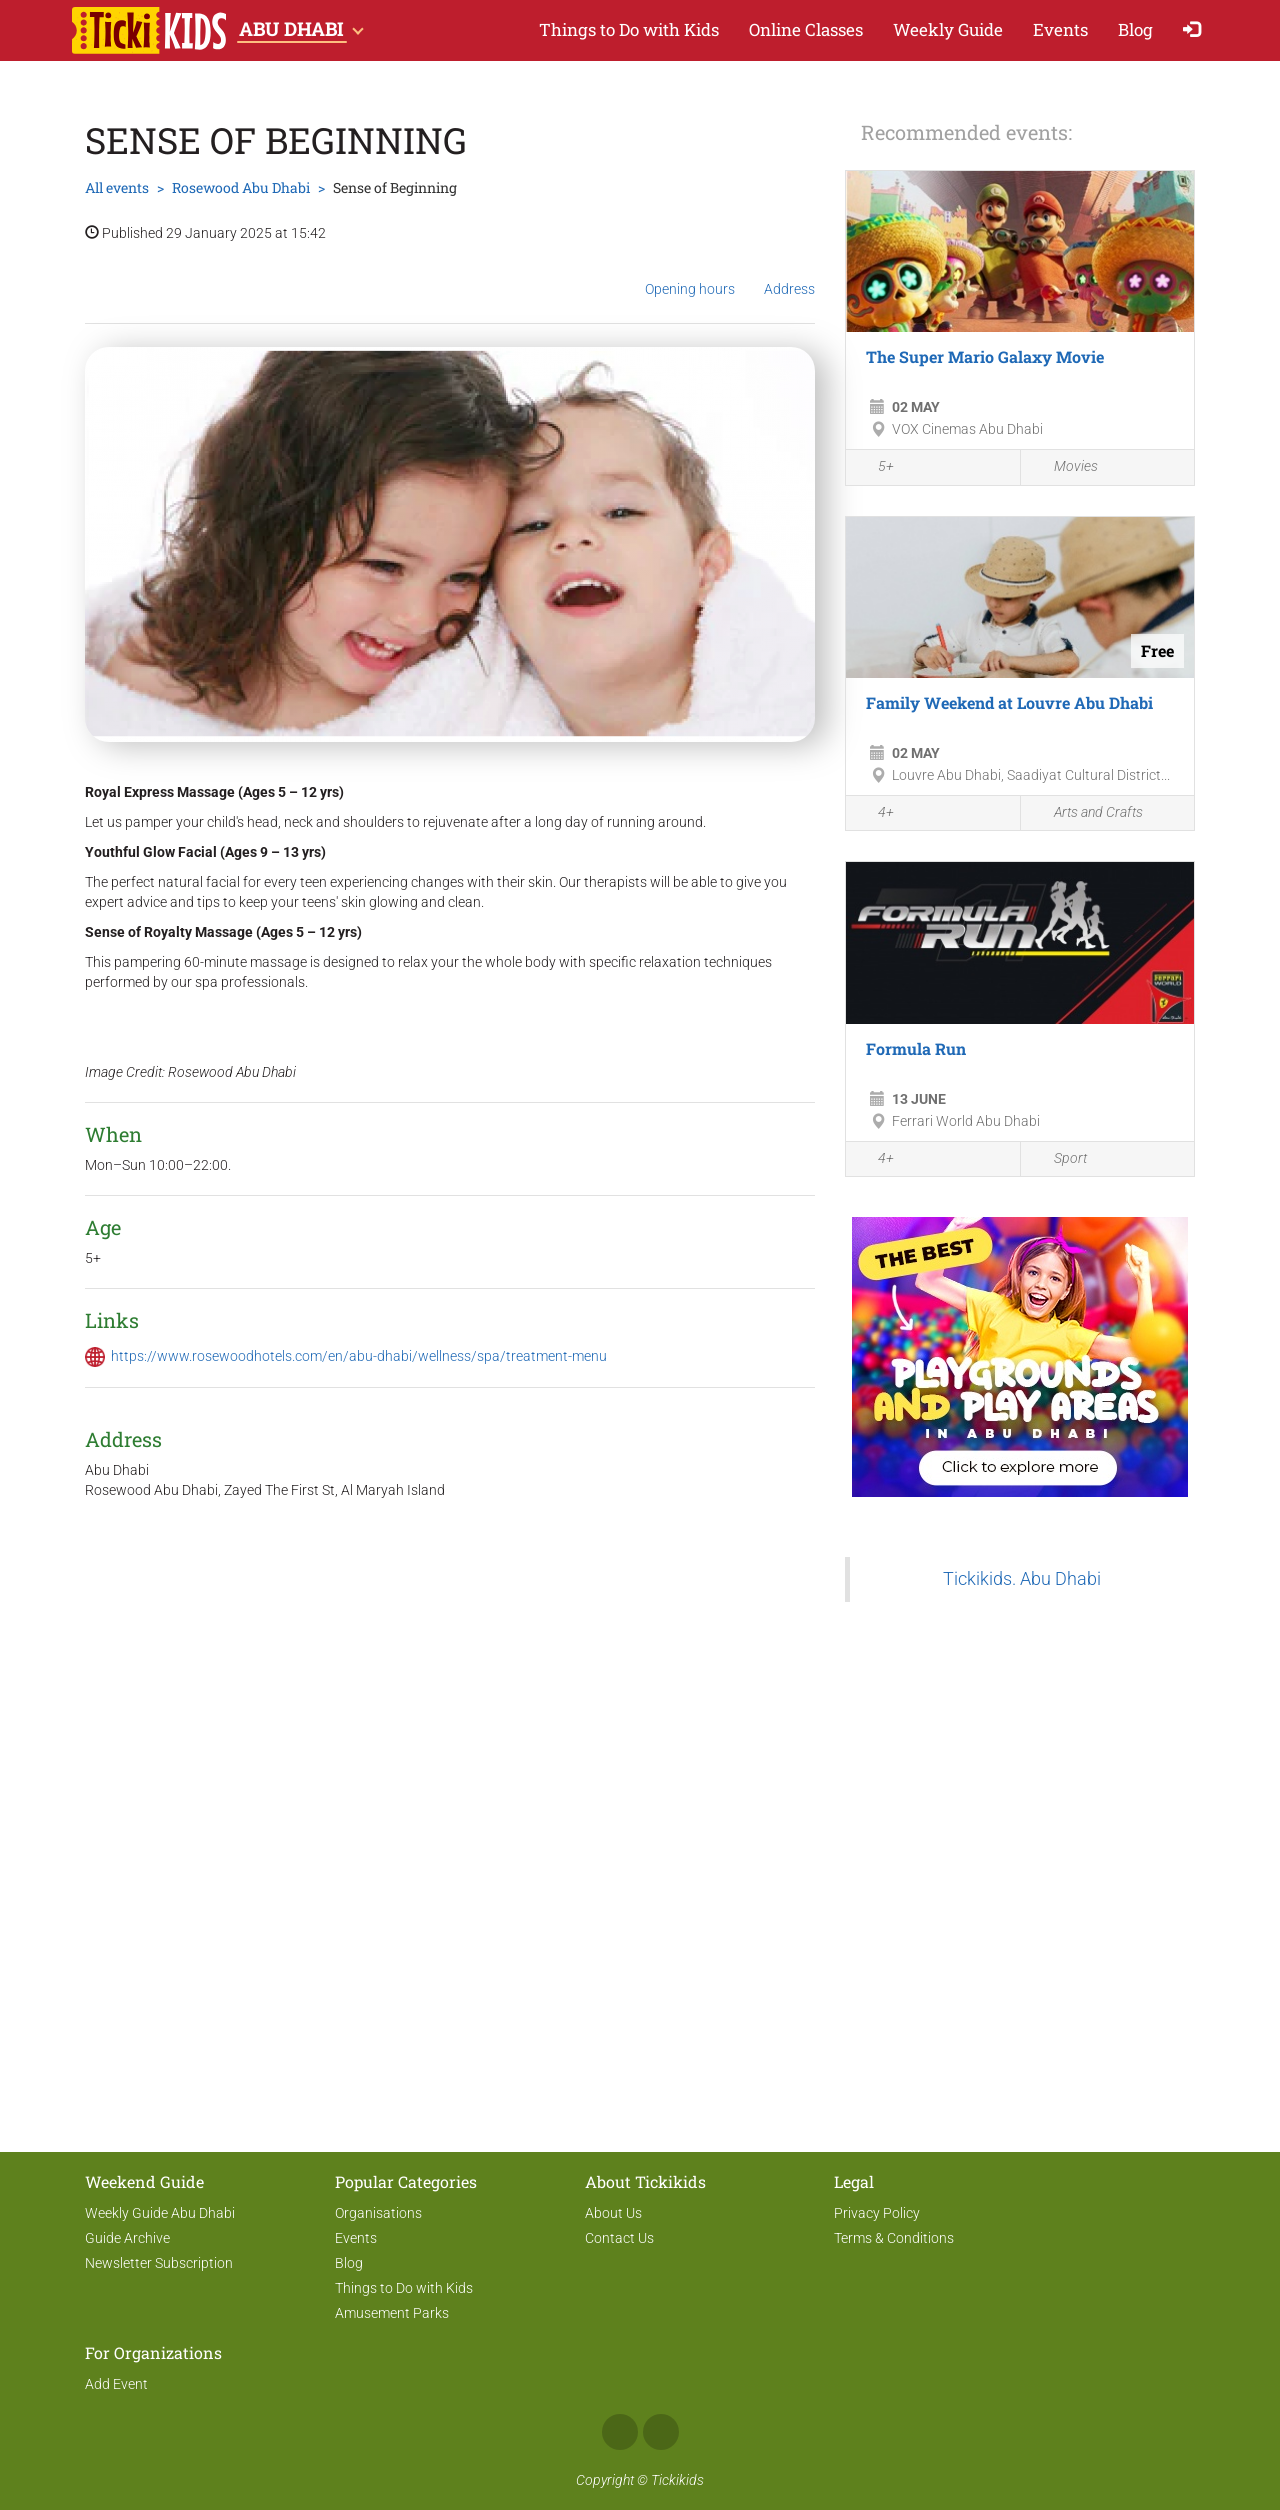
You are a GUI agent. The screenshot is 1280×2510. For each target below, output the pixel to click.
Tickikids (677, 2480)
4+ (875, 814)
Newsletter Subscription (159, 2263)
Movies (1064, 467)
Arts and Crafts (1087, 813)
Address (789, 273)
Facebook (620, 2432)
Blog (1135, 29)
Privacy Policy (877, 2213)
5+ (875, 469)
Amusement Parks (392, 2313)
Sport (1059, 1159)
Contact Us (619, 2238)
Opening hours (690, 273)
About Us (613, 2213)
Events (1060, 29)
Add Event (116, 2384)
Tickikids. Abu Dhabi (1022, 1579)
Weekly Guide (948, 29)
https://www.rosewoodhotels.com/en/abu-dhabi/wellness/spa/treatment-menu (359, 1356)
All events (117, 187)
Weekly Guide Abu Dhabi (160, 2213)
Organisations (378, 2213)
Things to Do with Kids (629, 29)
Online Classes (806, 29)
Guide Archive (127, 2238)
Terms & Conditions (894, 2238)
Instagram (661, 2432)
